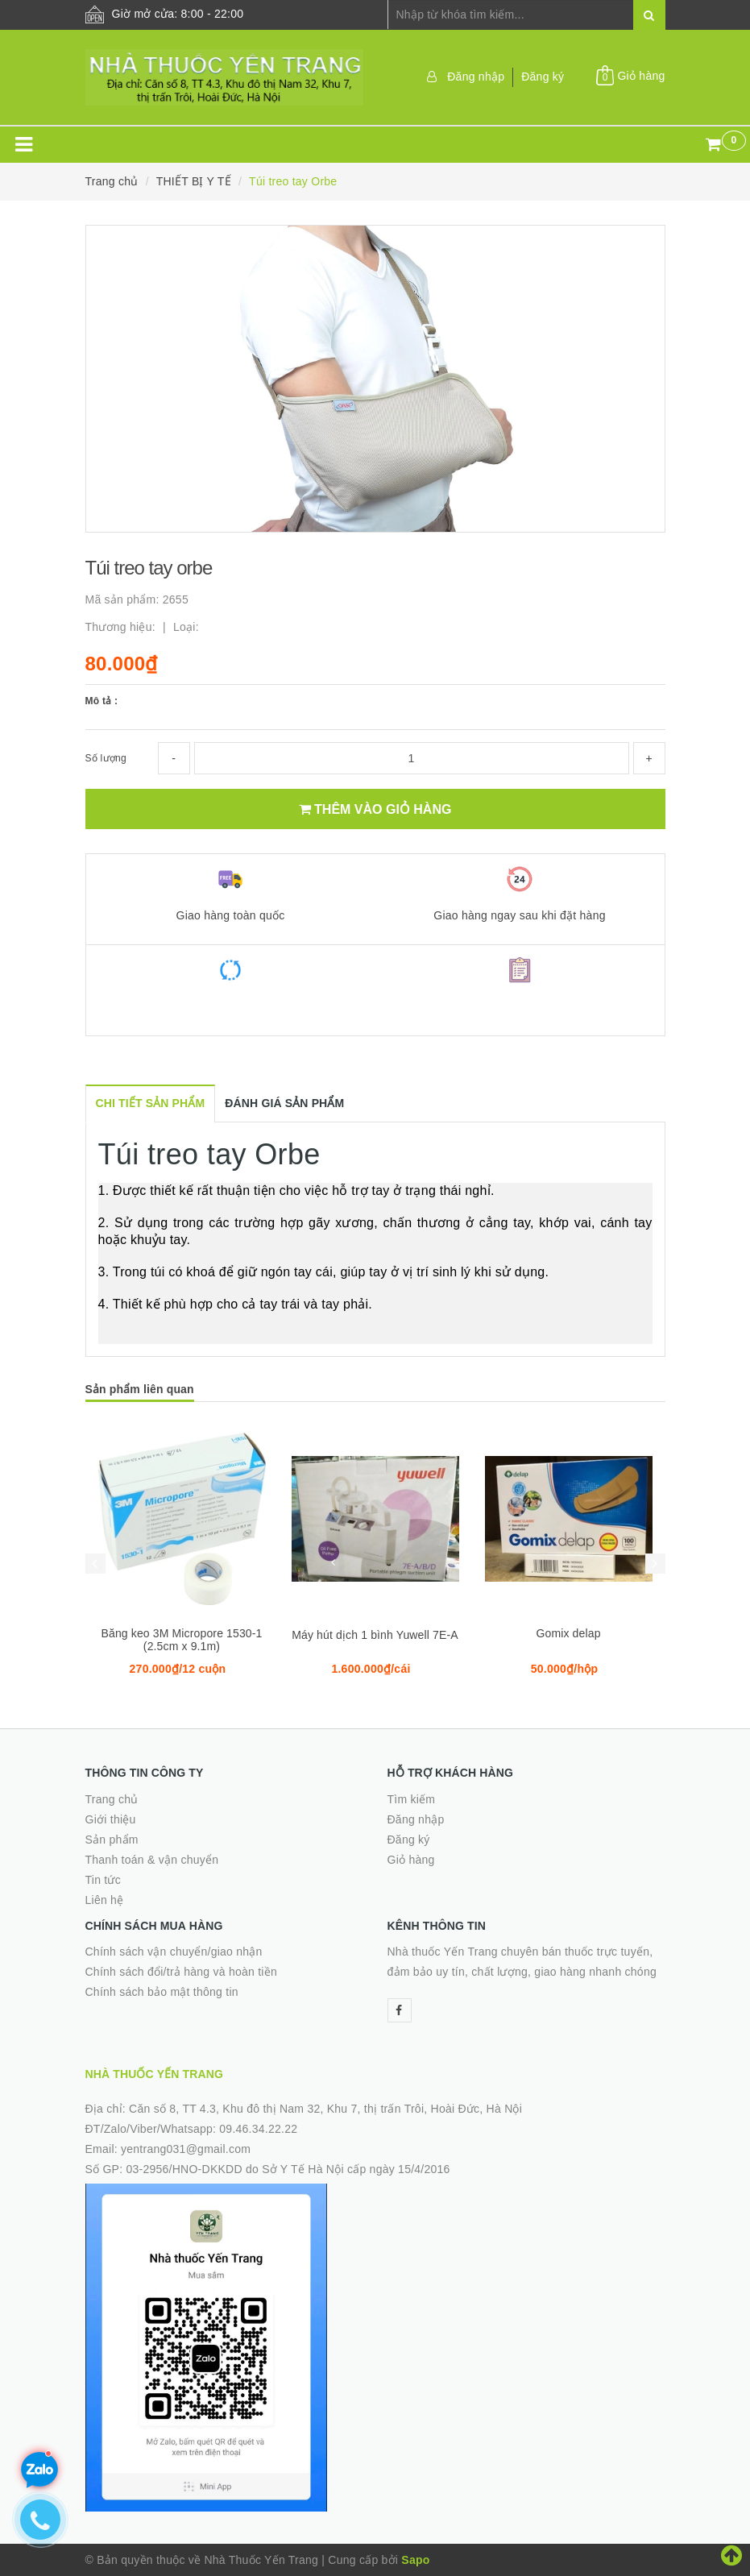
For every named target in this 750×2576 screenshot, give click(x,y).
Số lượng (105, 758)
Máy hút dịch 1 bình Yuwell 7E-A (375, 1634)
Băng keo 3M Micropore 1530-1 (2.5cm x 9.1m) (181, 1640)
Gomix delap (568, 1633)
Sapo (415, 2559)
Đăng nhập (475, 76)
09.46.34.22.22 (258, 2128)
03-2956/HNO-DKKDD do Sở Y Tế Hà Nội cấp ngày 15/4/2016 (288, 2169)
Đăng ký (542, 76)
